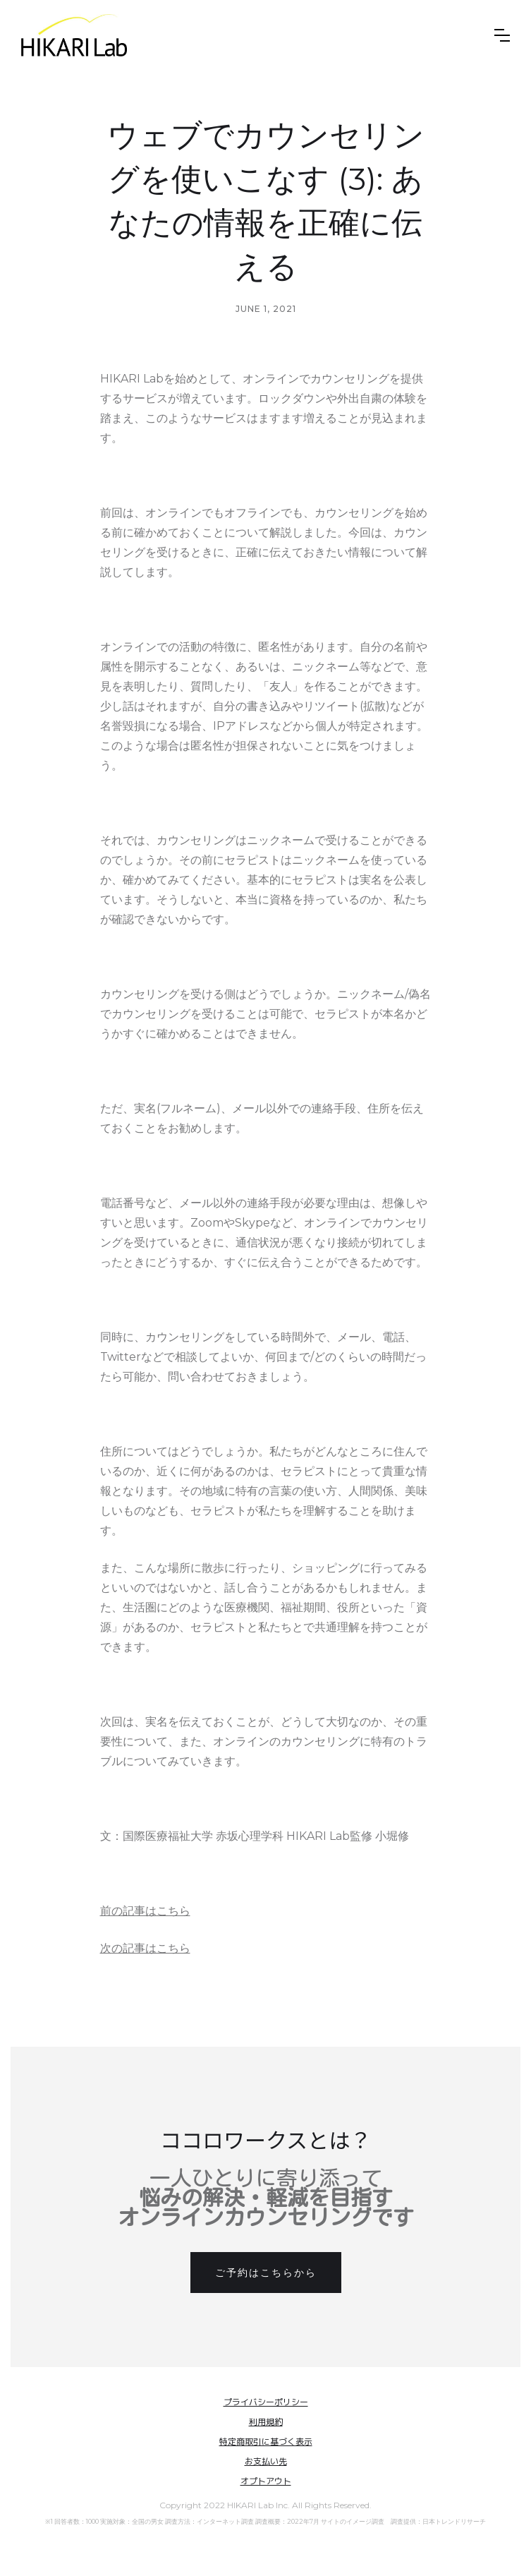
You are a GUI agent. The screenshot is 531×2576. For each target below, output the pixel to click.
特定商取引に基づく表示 (265, 2442)
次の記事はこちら (145, 1948)
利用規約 (266, 2422)
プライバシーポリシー (266, 2402)
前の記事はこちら (145, 1911)
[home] (74, 35)
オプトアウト (265, 2481)
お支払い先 (266, 2461)
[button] (502, 35)
